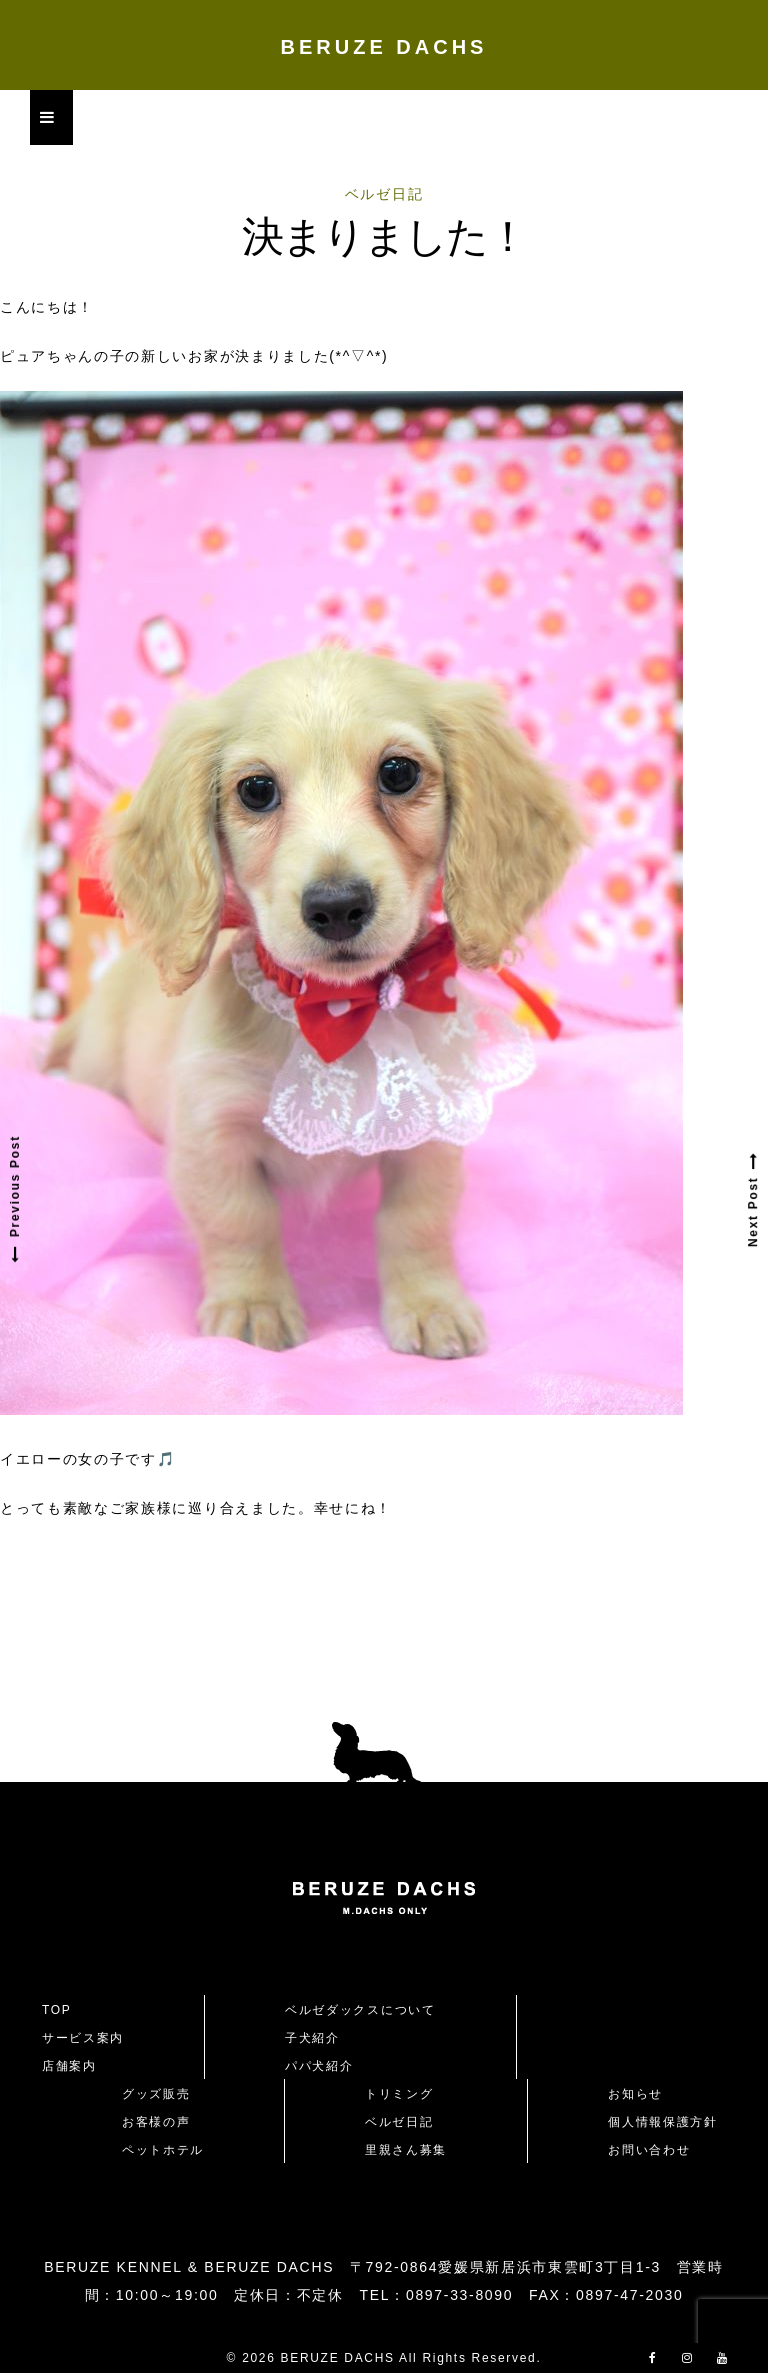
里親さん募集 (406, 2150)
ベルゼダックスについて (360, 2010)
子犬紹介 (312, 2038)
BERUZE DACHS (384, 47)
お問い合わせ (656, 2150)
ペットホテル (163, 2150)
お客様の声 (156, 2122)
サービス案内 (83, 2038)
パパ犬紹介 (319, 2066)
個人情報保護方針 (662, 2122)
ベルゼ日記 (384, 194)
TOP (57, 2010)
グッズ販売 (156, 2094)
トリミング (399, 2094)
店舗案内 (69, 2066)
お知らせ (635, 2094)
